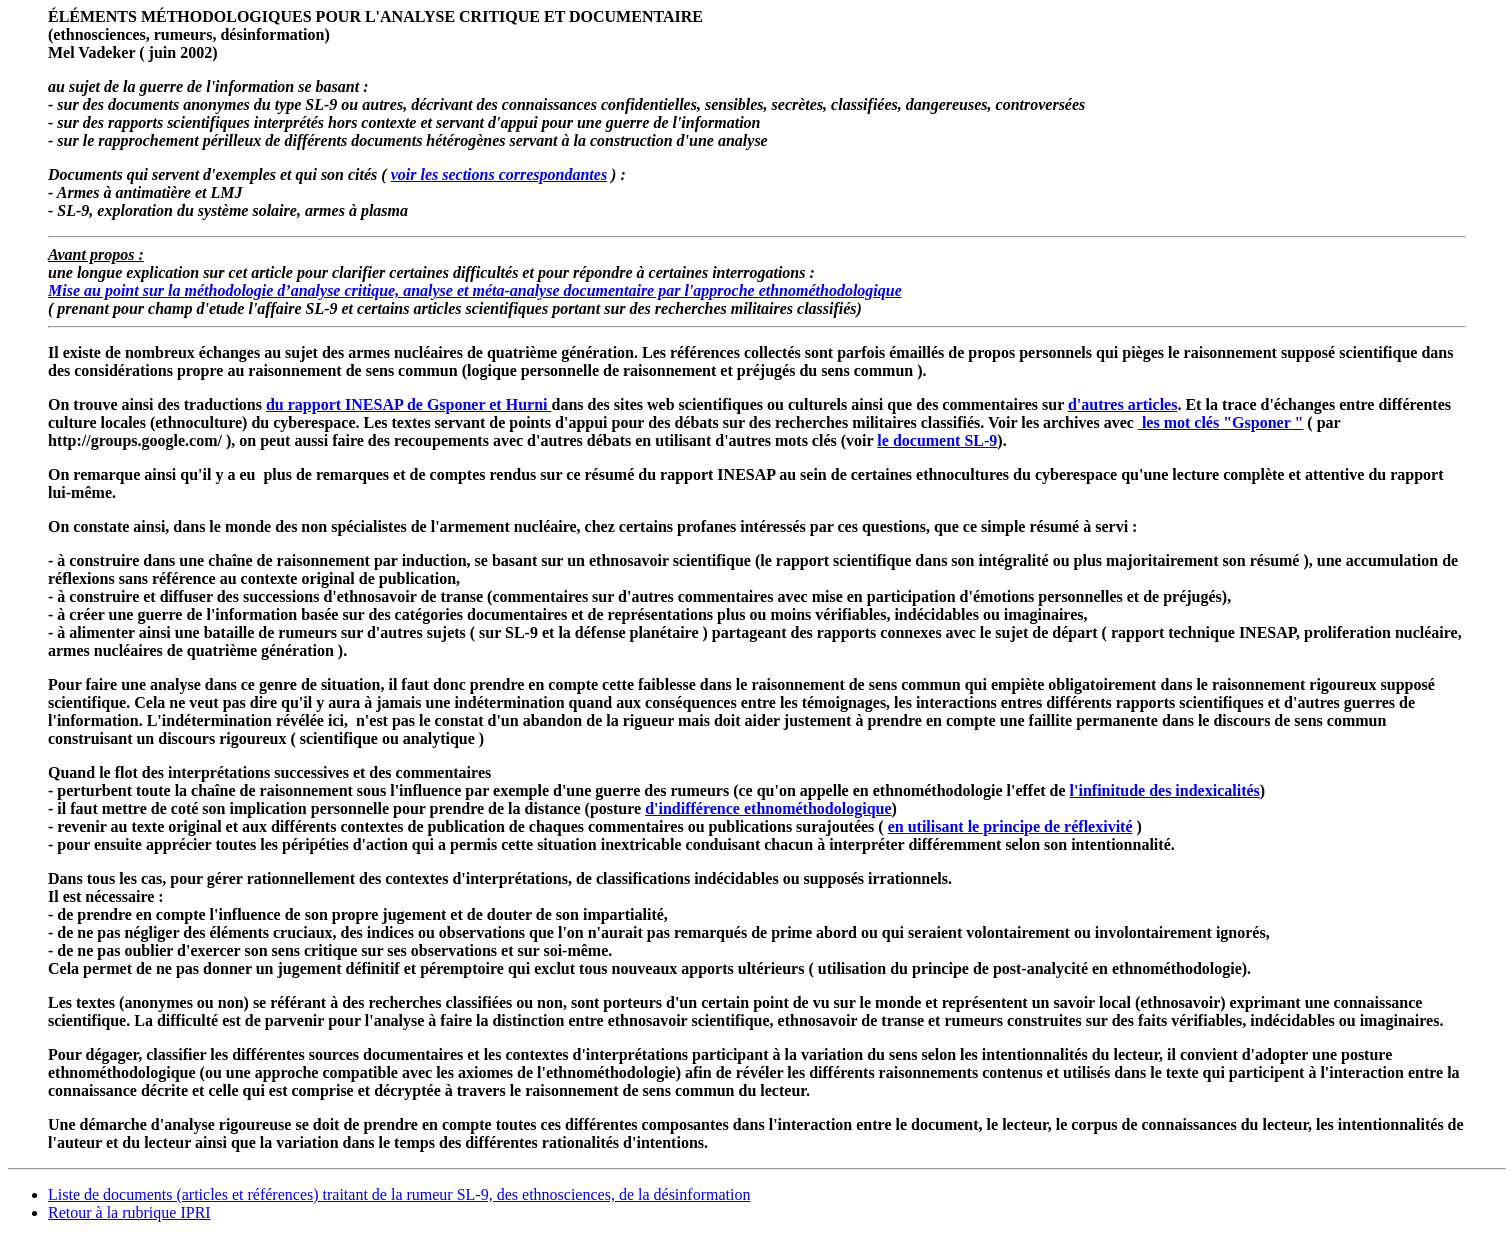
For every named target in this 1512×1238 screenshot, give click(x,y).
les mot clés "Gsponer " (1220, 422)
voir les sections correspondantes (499, 174)
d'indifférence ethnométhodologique (768, 808)
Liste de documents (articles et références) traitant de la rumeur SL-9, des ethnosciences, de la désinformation (399, 1194)
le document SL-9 (937, 440)
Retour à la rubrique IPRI (129, 1212)
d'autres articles (1122, 404)
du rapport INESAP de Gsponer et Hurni (409, 404)
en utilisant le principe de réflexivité (1010, 826)
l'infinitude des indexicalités (1165, 790)
